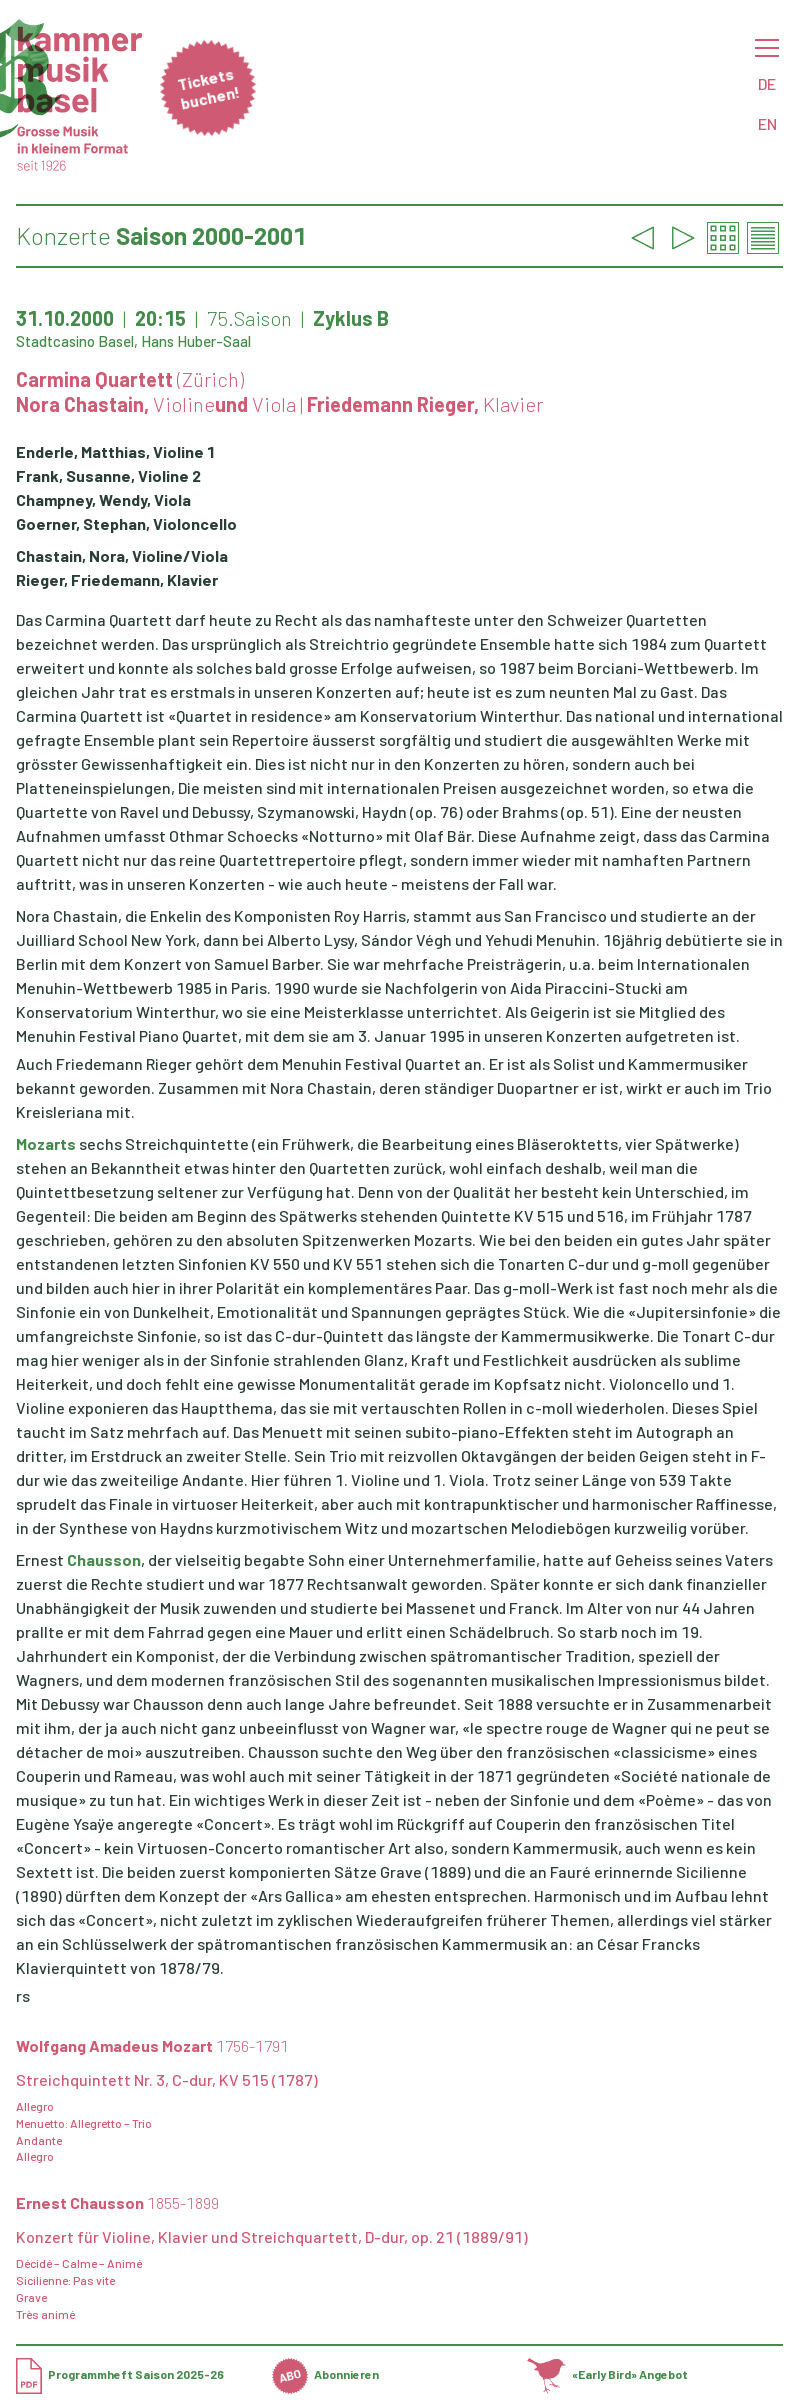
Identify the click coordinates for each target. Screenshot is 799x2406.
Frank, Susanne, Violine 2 (108, 475)
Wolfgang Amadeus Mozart (152, 2045)
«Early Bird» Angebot (607, 2374)
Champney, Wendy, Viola (103, 499)
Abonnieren (325, 2374)
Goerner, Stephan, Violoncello (126, 523)
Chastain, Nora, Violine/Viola (122, 555)
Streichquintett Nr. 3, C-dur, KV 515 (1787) (167, 2079)
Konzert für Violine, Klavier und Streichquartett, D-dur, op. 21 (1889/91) (272, 2236)
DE (767, 83)
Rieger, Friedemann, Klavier (117, 579)
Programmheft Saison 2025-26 (120, 2374)
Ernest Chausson (117, 2202)
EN (767, 123)
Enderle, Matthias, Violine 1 (115, 451)
